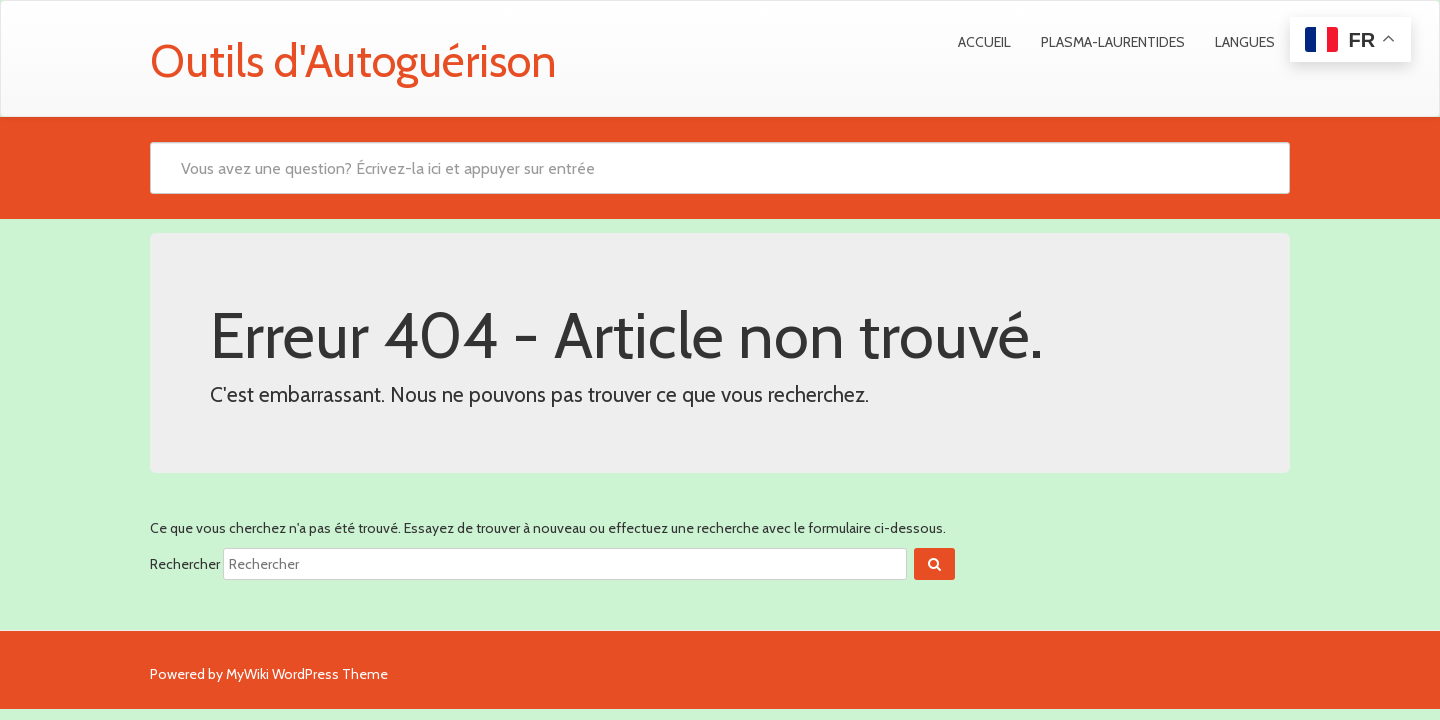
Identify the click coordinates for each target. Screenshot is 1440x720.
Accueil (984, 42)
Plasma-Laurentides (1113, 42)
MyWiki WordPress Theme (307, 674)
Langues (1245, 42)
